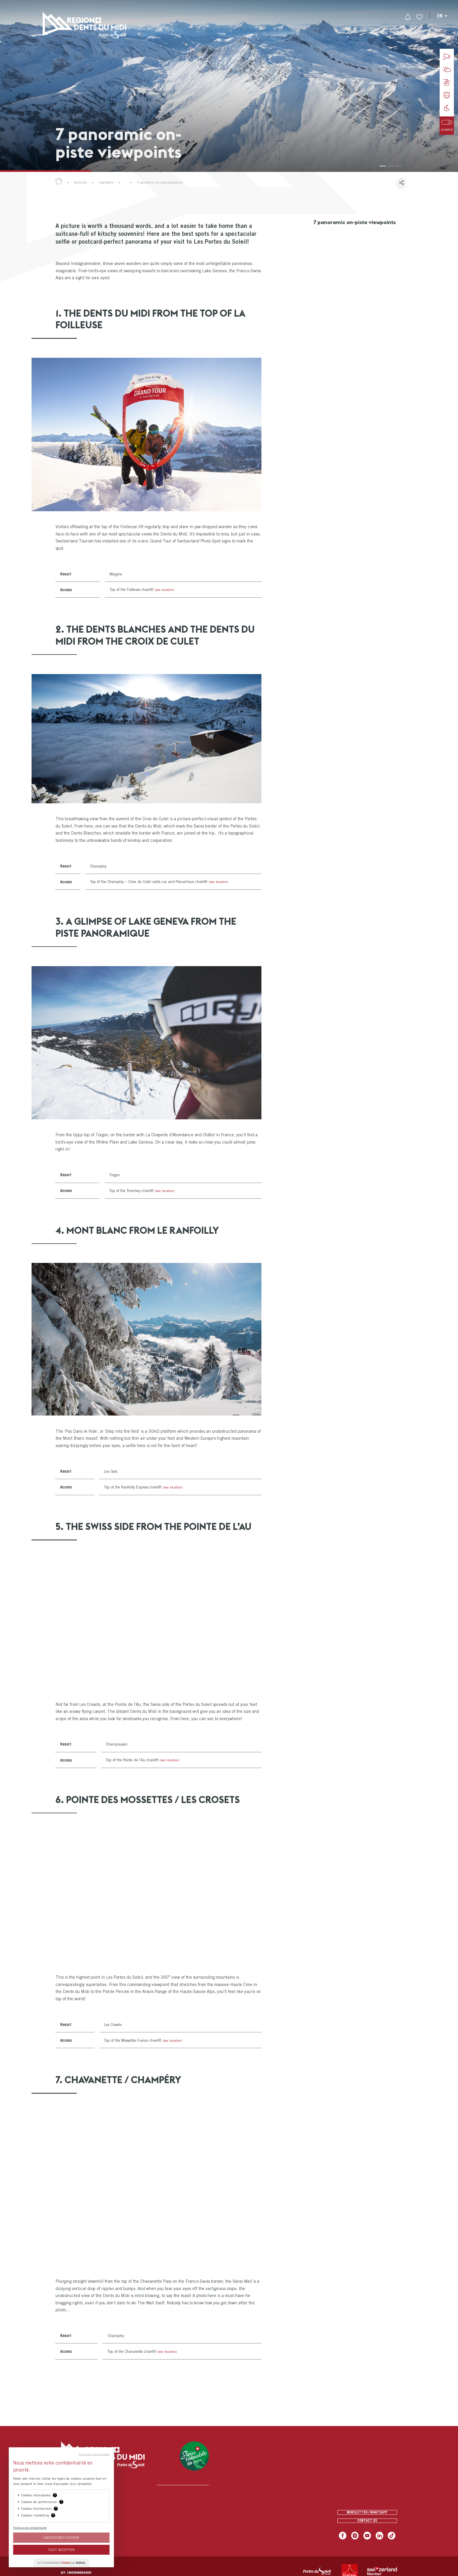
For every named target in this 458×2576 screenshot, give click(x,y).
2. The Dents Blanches (336, 249)
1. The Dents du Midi (333, 237)
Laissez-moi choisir (61, 2537)
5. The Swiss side (330, 285)
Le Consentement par (61, 2562)
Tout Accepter (61, 2549)
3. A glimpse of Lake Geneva (340, 261)
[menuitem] (189, 25)
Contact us (367, 2522)
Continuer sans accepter (94, 2454)
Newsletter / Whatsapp (367, 2510)
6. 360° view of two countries (344, 297)
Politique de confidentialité (29, 2527)
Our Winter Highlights (141, 182)
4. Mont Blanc (328, 273)
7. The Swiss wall (331, 309)
